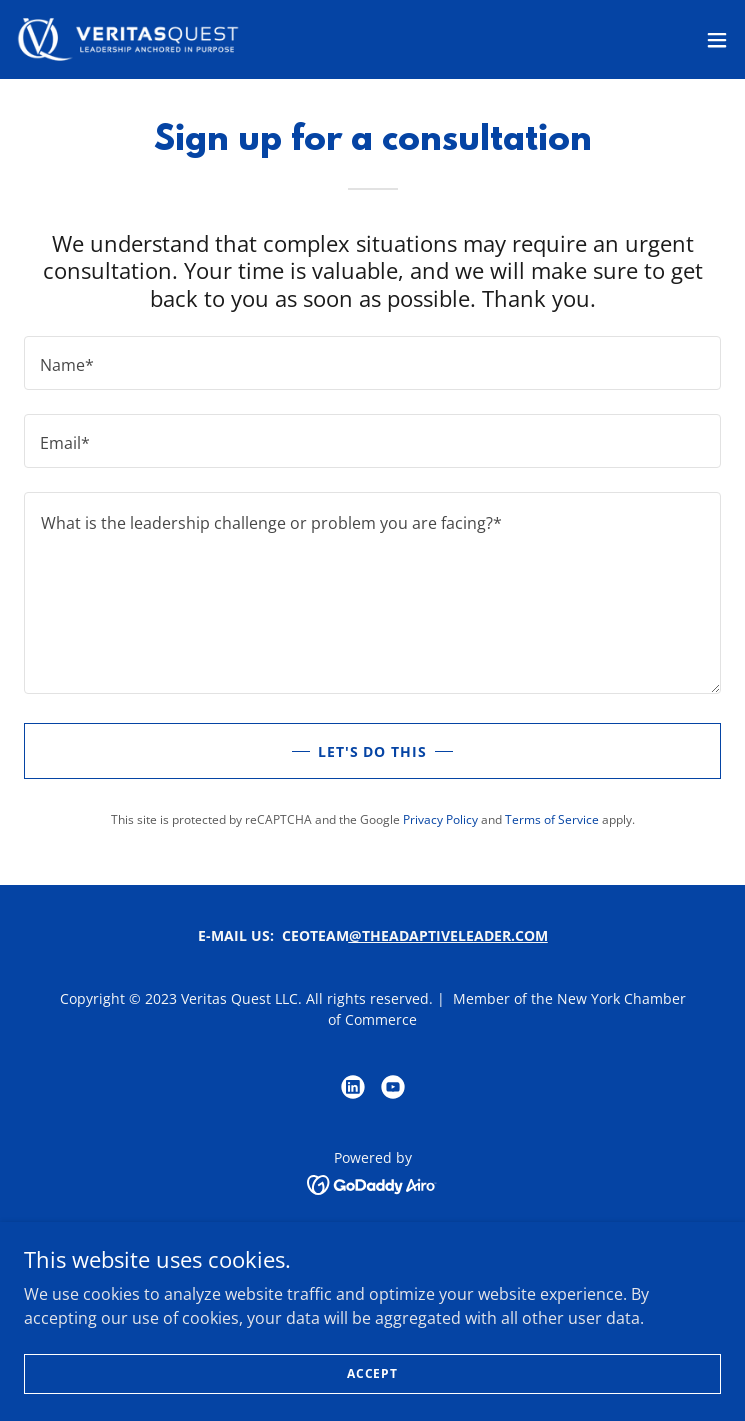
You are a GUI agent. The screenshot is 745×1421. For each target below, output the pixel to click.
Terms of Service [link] (552, 819)
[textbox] (372, 363)
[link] (128, 39)
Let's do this (373, 751)
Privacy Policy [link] (440, 819)
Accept (372, 1373)
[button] (717, 40)
